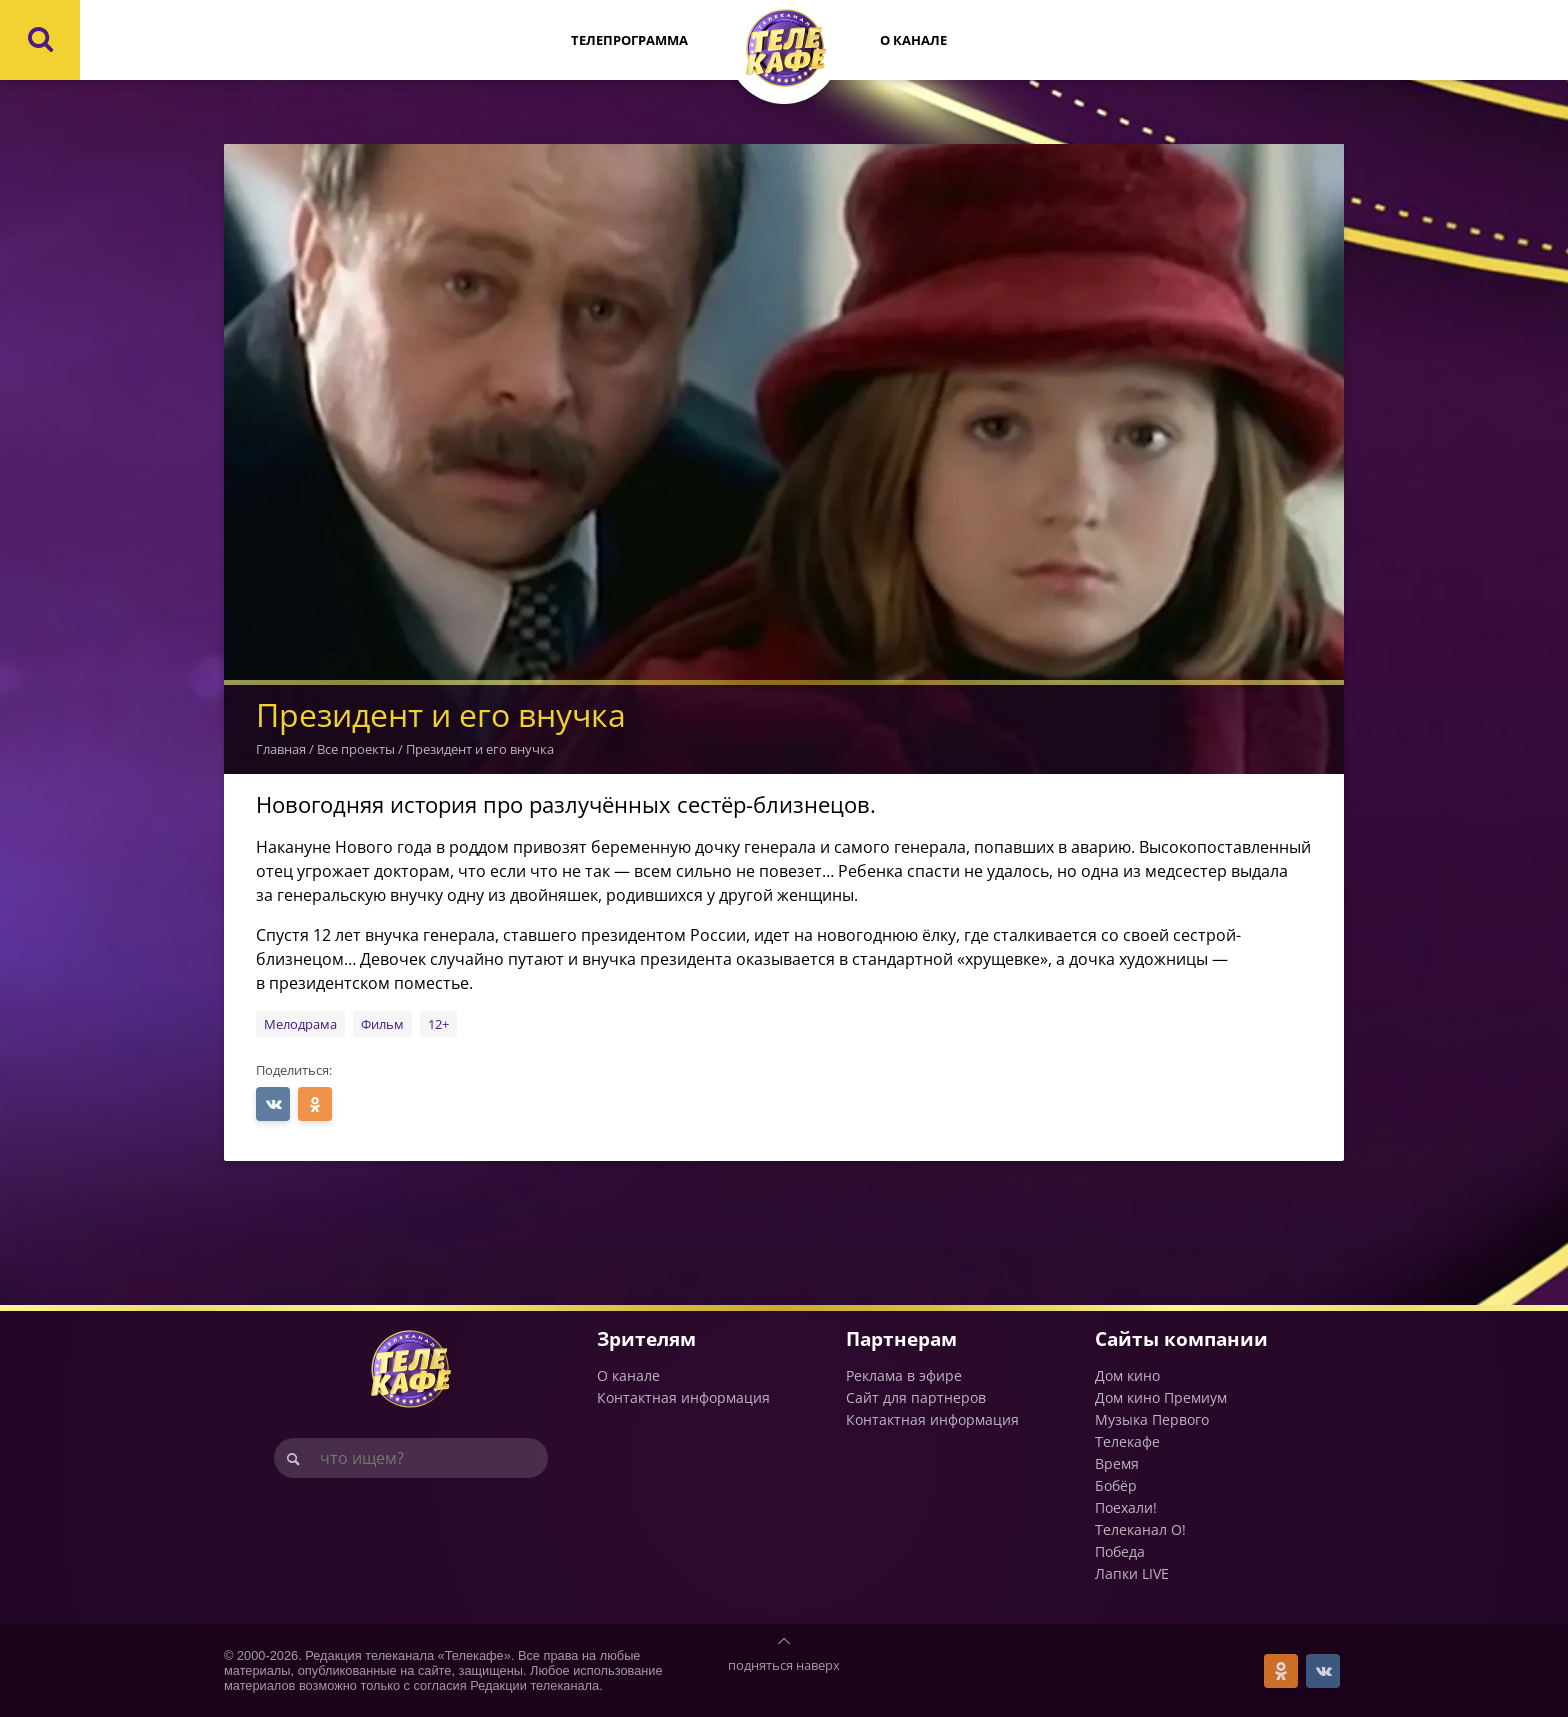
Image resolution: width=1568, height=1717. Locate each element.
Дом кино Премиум (1161, 1397)
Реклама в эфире (904, 1375)
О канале (913, 40)
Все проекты (356, 749)
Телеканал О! (1140, 1529)
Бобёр (1116, 1485)
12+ (438, 1024)
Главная (281, 749)
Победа (1120, 1551)
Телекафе (1127, 1441)
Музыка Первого (1152, 1419)
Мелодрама (300, 1024)
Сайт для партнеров (916, 1397)
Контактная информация (683, 1397)
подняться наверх (784, 1665)
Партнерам (901, 1338)
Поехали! (1126, 1507)
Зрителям (646, 1338)
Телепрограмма (629, 40)
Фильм (382, 1024)
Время (1117, 1463)
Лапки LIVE (1132, 1573)
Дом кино (1127, 1375)
